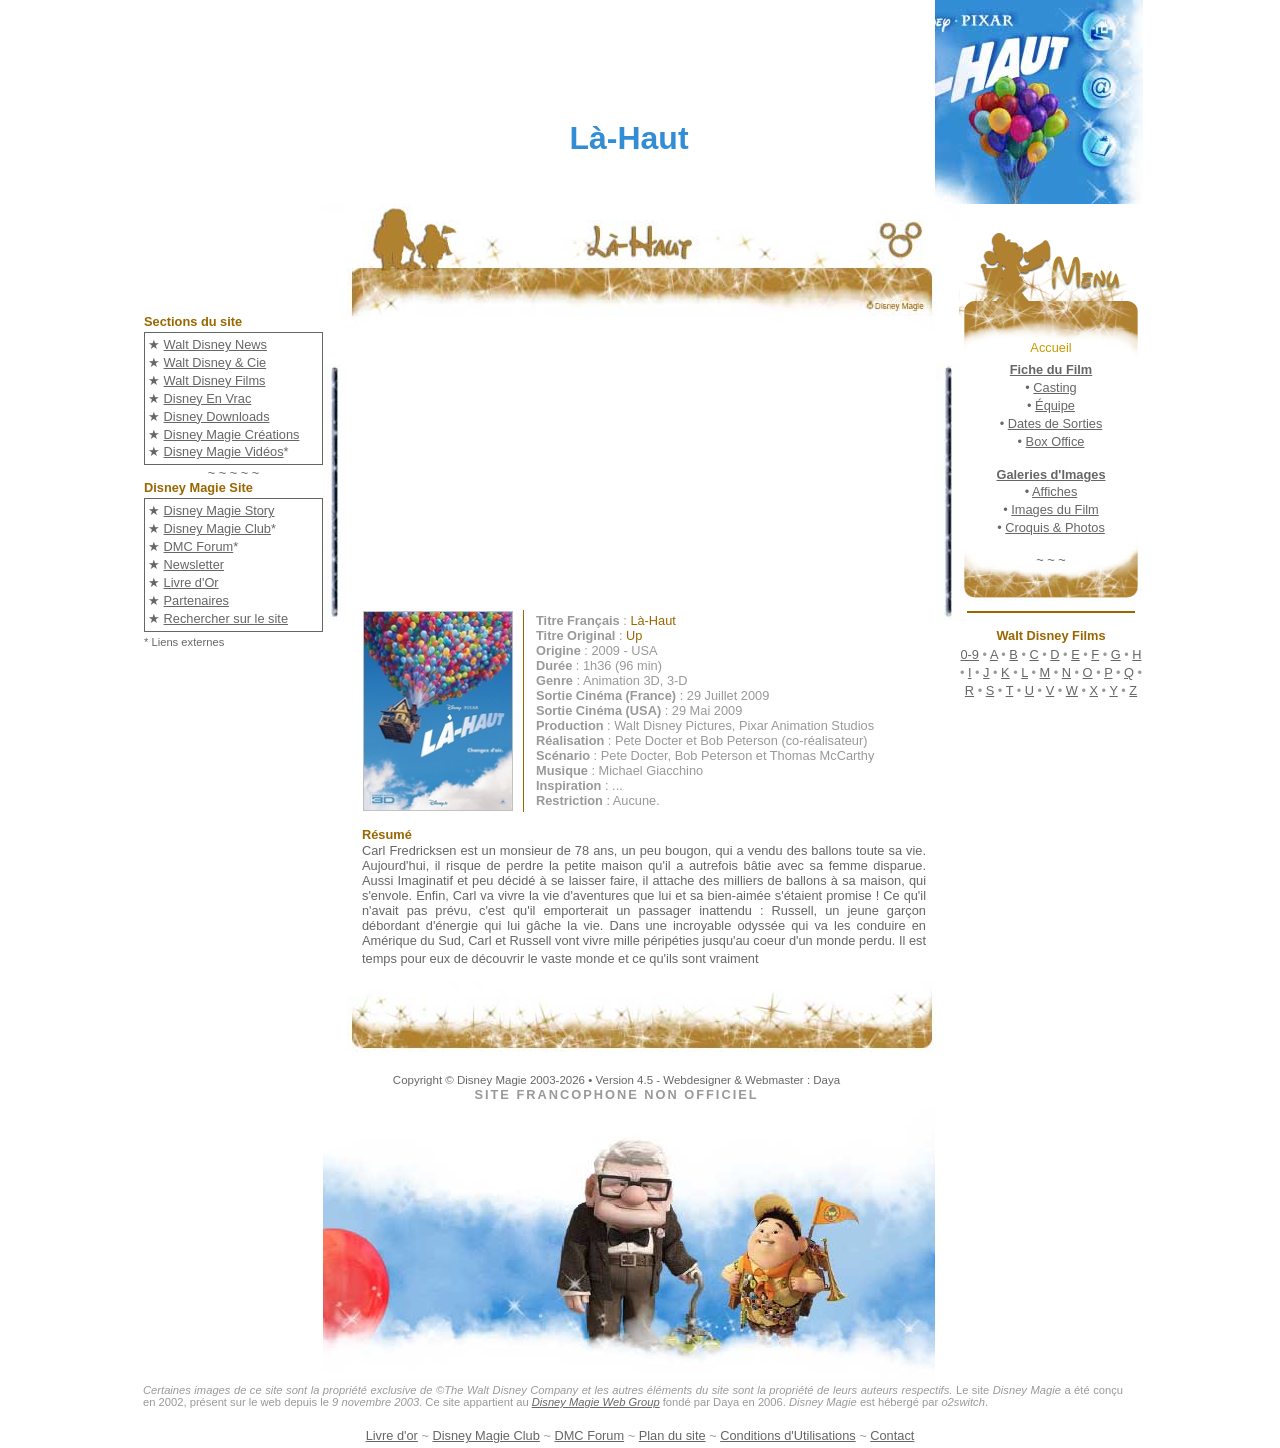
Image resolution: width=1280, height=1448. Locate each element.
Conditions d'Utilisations (787, 1435)
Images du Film (1054, 509)
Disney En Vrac (208, 398)
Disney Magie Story (219, 510)
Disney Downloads (217, 416)
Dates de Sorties (1055, 423)
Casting (1054, 387)
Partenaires (196, 600)
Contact (892, 1435)
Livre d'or (392, 1435)
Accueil (1050, 347)
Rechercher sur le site (226, 618)
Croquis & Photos (1055, 527)
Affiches (1054, 491)
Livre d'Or (191, 582)
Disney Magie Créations (232, 434)
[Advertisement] (656, 470)
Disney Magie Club (217, 528)
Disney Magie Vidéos (224, 451)
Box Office (1055, 441)
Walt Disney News (215, 344)
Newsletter (194, 564)
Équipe (1055, 405)
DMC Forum (199, 546)
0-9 (969, 654)
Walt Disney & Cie (215, 362)
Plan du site (672, 1435)
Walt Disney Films (215, 380)
